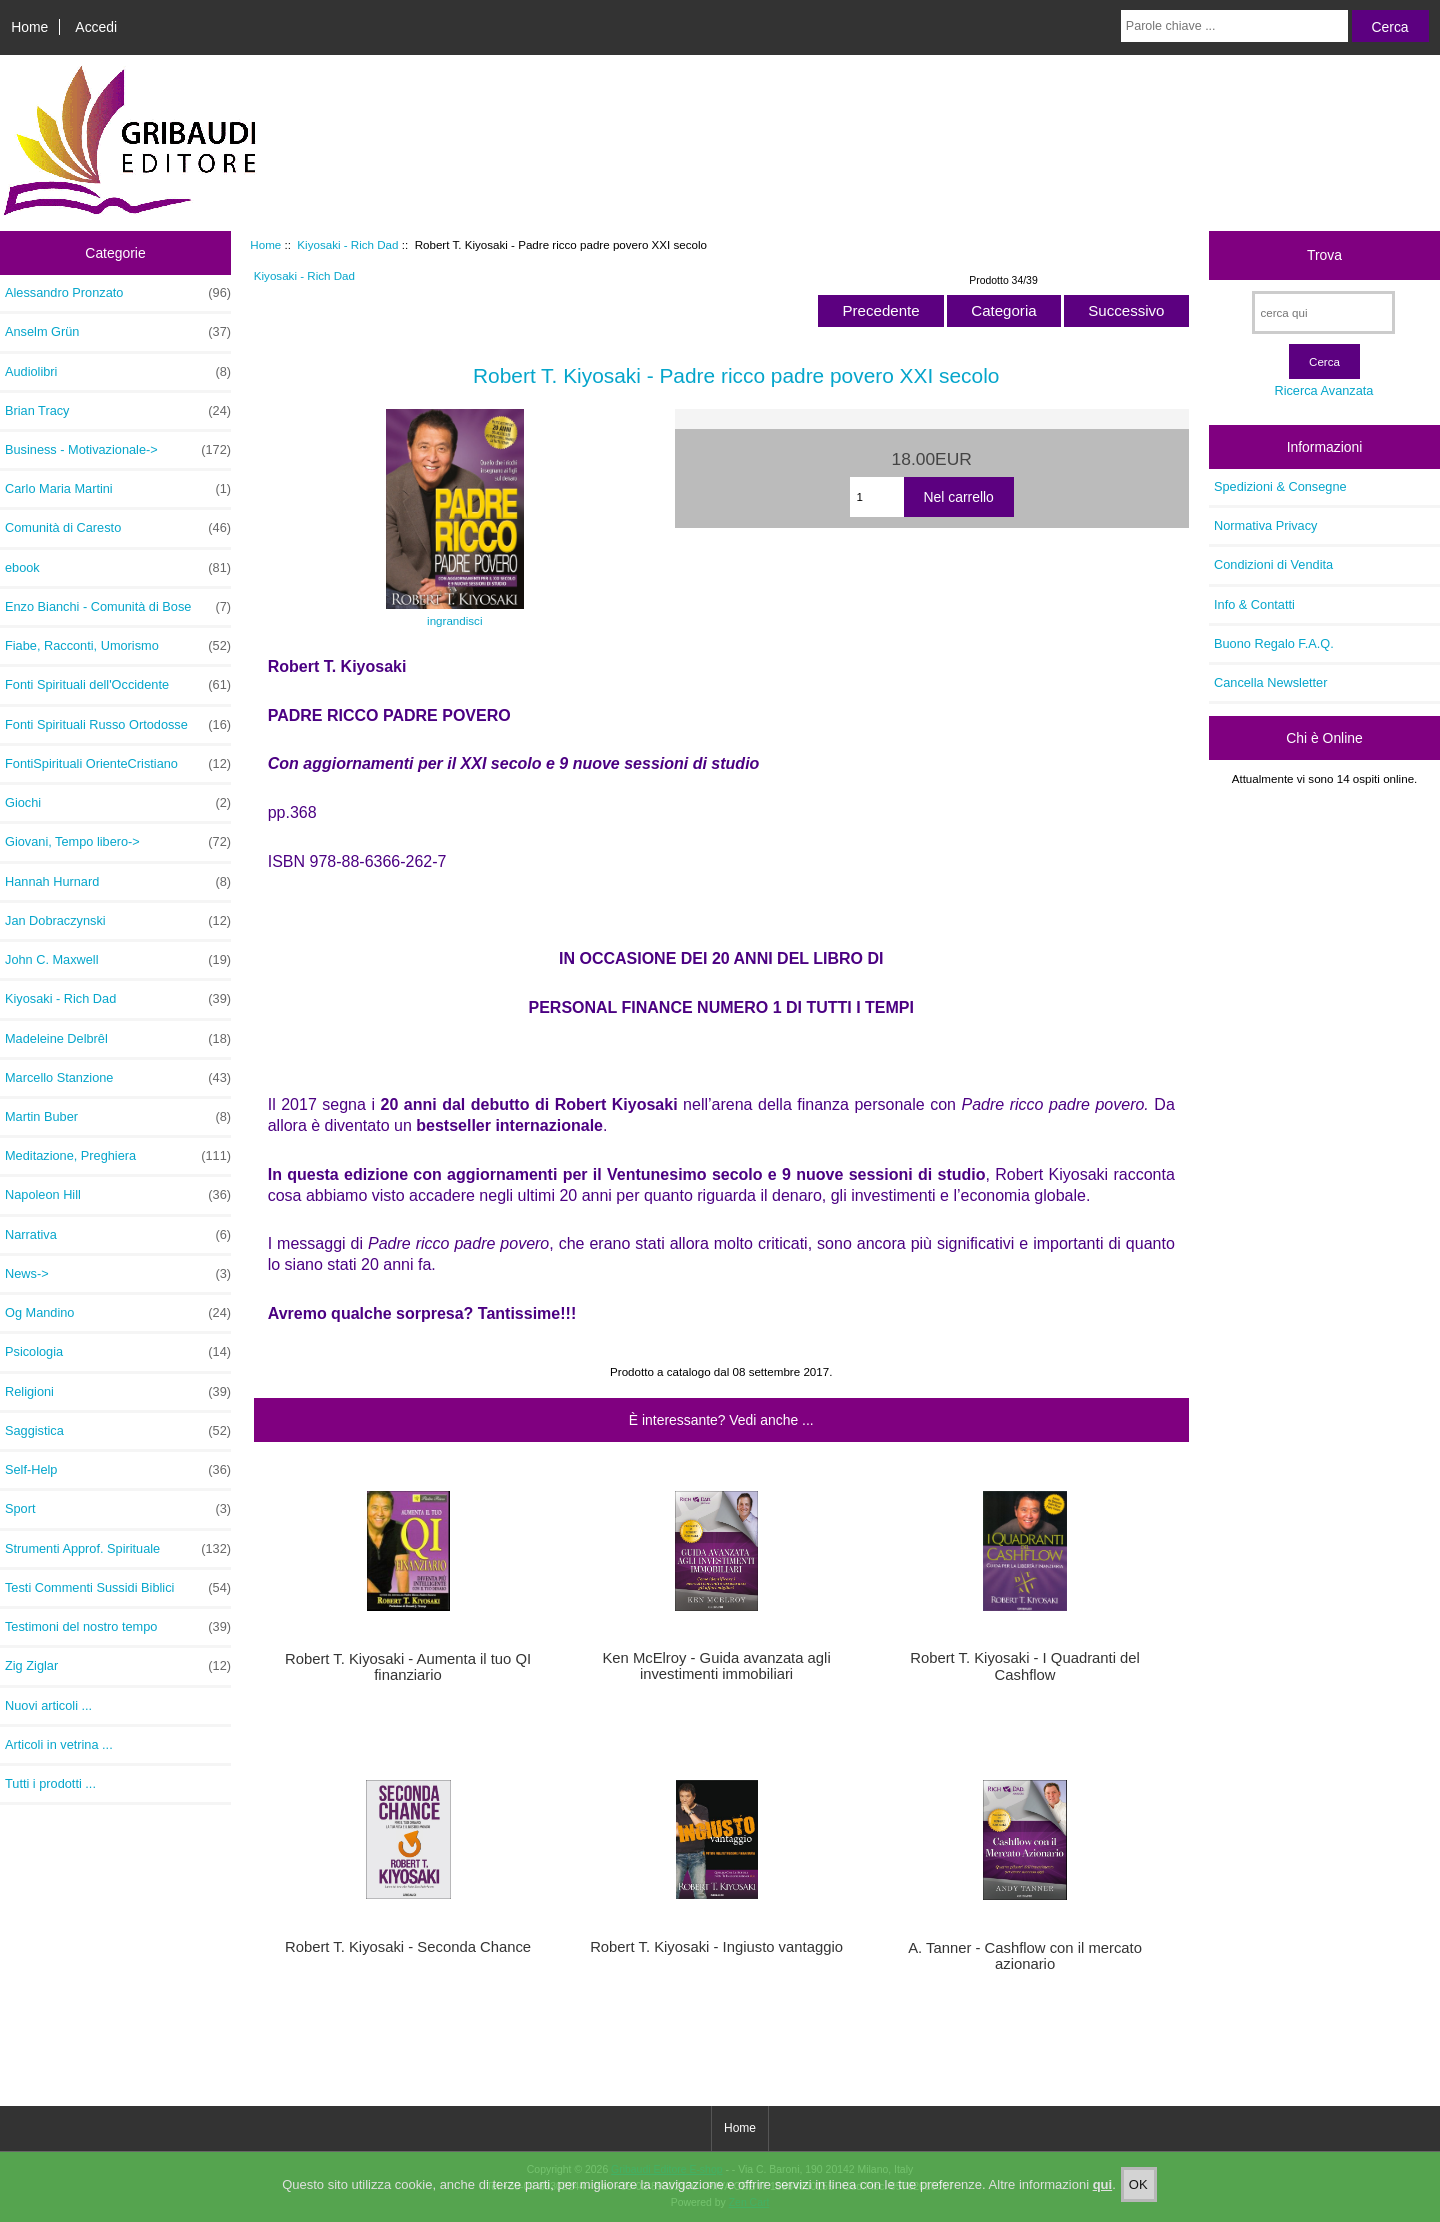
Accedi (96, 27)
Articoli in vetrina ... (59, 1744)
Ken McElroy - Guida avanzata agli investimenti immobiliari (716, 1666)
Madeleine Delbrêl (118, 1039)
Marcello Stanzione (118, 1078)
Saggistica (118, 1431)
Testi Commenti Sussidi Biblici (118, 1588)
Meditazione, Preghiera (118, 1156)
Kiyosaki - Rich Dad (347, 244)
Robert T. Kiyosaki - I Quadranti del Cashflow (1025, 1666)
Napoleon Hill (118, 1195)
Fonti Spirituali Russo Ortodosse (118, 725)
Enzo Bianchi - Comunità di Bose (118, 607)
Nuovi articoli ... (48, 1705)
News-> (118, 1274)
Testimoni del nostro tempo (118, 1627)
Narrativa (118, 1235)
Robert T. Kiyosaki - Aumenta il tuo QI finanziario (408, 1667)
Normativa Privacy (1265, 525)
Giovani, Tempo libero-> (118, 842)
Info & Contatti (1254, 604)
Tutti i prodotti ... (50, 1783)
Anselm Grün (118, 332)
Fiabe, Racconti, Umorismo (118, 646)
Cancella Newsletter (1270, 682)
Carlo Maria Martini (118, 489)
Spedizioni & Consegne (1280, 486)
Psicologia (118, 1352)
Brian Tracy (118, 411)
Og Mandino (118, 1313)
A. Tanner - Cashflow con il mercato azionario (1025, 1956)
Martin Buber (118, 1117)
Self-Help (118, 1470)
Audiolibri (118, 372)
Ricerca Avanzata (1323, 390)
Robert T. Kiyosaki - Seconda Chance (408, 1947)
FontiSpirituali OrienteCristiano (118, 764)
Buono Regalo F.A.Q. (1274, 643)
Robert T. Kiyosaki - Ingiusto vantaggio (716, 1947)
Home (29, 27)
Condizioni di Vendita (1273, 564)
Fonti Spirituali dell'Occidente (118, 685)
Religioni (118, 1392)
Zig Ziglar (118, 1666)
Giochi (118, 803)
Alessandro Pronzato (118, 293)
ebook (118, 568)
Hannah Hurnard (118, 882)
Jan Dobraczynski (118, 921)
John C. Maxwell (118, 960)
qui (1103, 2201)
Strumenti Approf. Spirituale (118, 1549)
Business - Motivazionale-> (118, 450)
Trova (1324, 255)
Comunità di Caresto (118, 528)
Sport (118, 1509)
